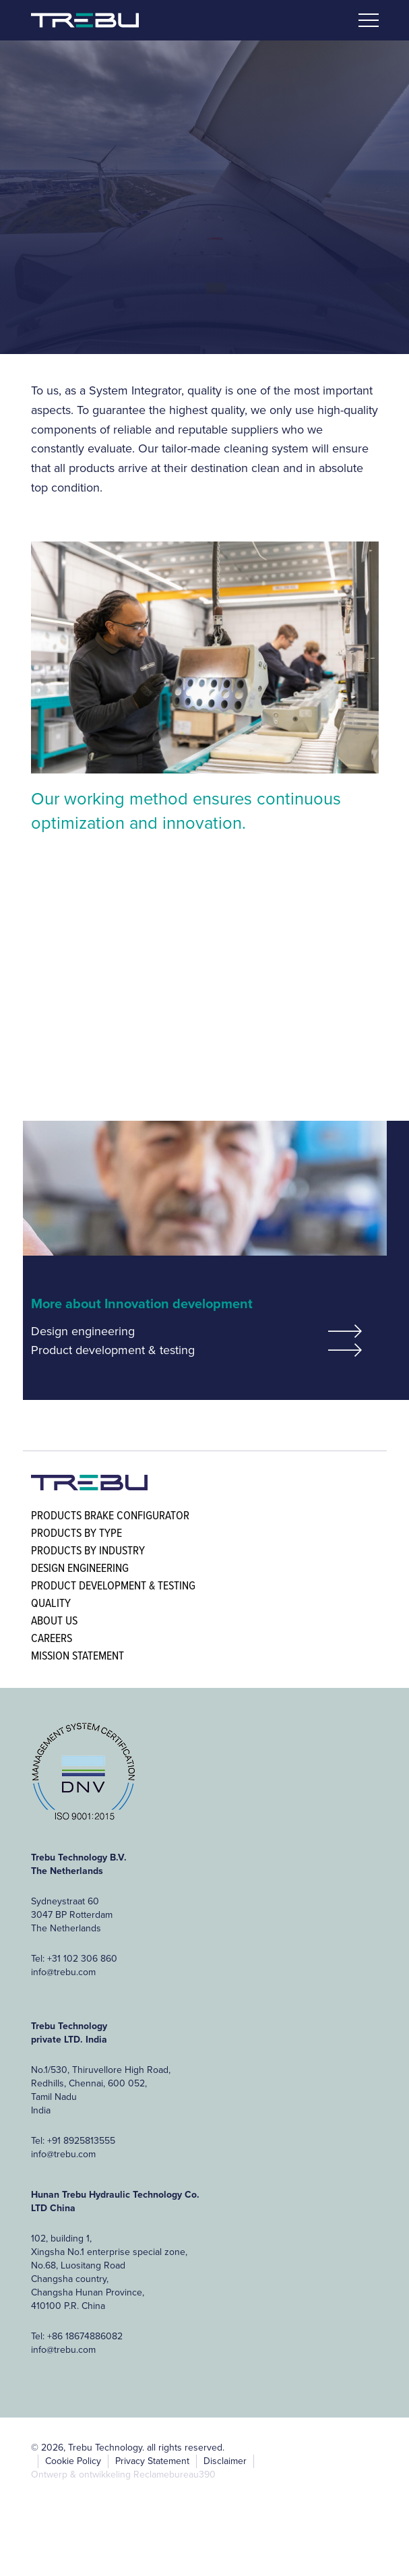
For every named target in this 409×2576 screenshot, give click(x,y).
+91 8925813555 (81, 2141)
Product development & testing (113, 1350)
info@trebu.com (63, 1972)
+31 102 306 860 (82, 1959)
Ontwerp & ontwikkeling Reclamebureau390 (123, 2474)
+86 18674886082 (85, 2336)
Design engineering (83, 1331)
